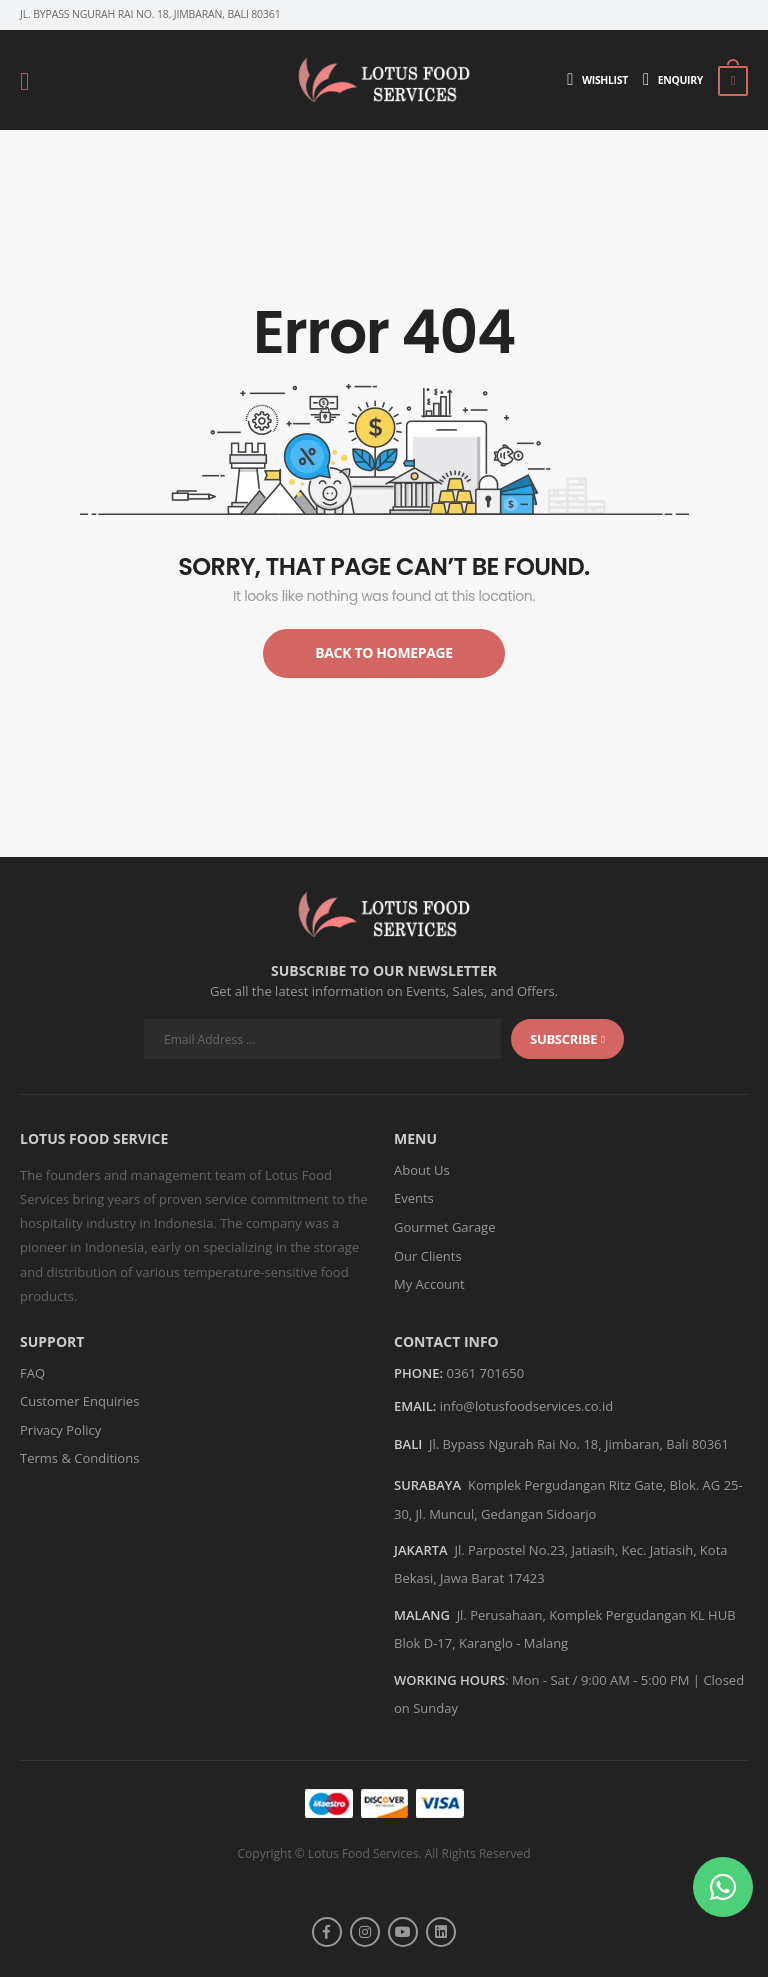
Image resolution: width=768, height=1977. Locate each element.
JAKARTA (421, 1550)
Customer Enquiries (79, 1401)
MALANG (422, 1615)
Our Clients (428, 1256)
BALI (408, 1444)
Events (414, 1198)
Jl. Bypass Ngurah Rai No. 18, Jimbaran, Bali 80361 (579, 1444)
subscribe (567, 1039)
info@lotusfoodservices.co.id (526, 1406)
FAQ (32, 1373)
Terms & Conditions (79, 1458)
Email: (415, 1407)
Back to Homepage (384, 652)
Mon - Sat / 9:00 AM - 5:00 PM (600, 1680)
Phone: (418, 1374)
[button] (723, 1887)
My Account (429, 1284)
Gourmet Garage (444, 1227)
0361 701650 (485, 1373)
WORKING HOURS (449, 1680)
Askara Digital (421, 1875)
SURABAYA (427, 1485)
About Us (422, 1170)
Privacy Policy (60, 1430)
